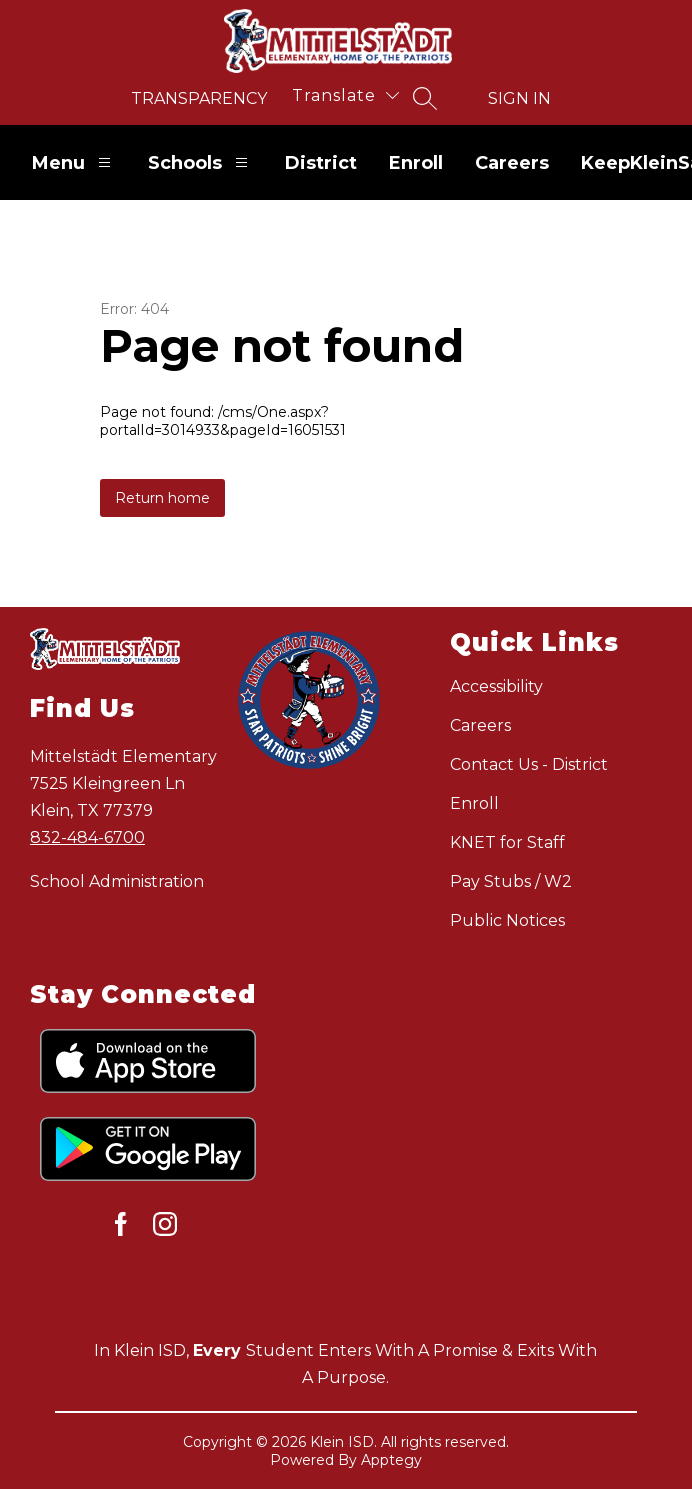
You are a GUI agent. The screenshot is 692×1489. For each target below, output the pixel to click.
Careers (512, 163)
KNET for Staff (507, 842)
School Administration (117, 881)
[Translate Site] (345, 95)
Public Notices (507, 920)
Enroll (416, 163)
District (321, 163)
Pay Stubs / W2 (511, 881)
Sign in (519, 98)
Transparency (199, 98)
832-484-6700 (87, 837)
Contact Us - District (529, 764)
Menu (74, 162)
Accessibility (496, 686)
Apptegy (391, 1460)
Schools (200, 162)
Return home (162, 498)
